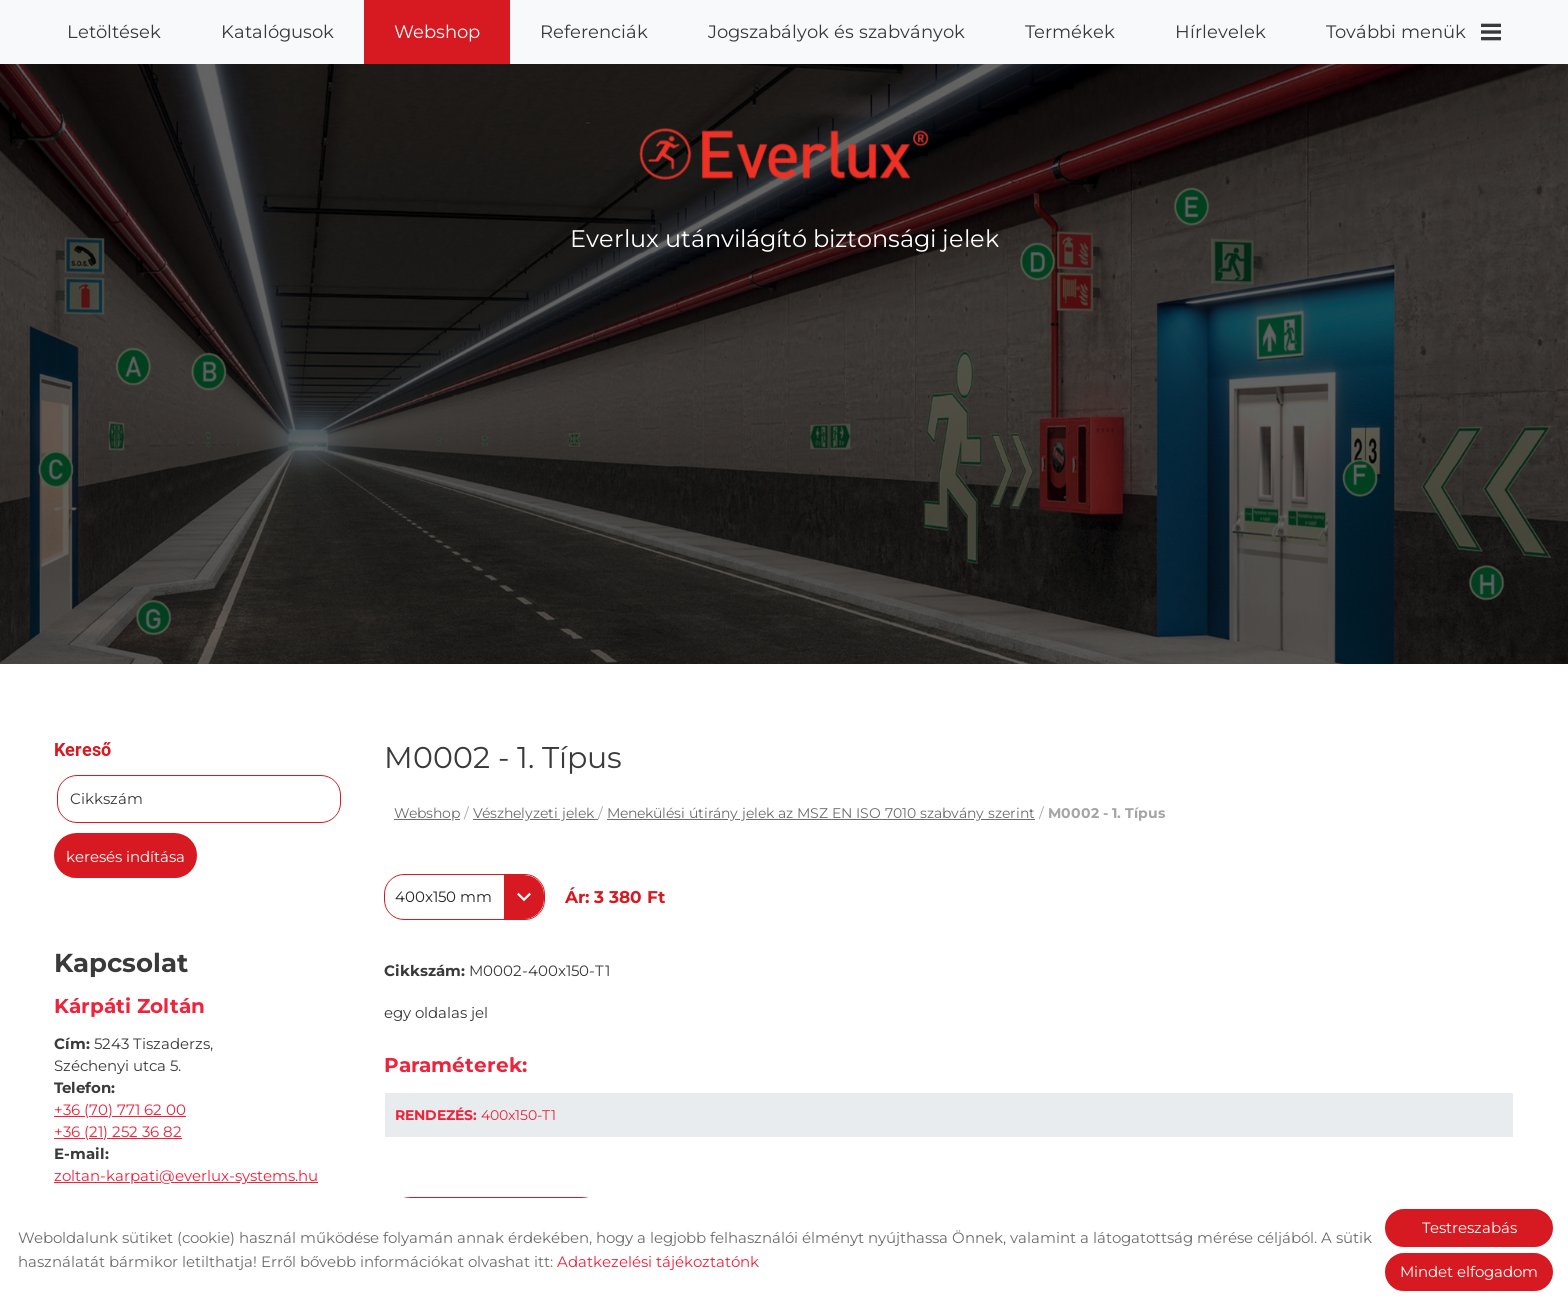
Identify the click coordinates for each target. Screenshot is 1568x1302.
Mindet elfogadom (1469, 1271)
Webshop (437, 32)
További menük (1413, 32)
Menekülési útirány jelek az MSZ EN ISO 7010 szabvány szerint (821, 811)
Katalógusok (277, 32)
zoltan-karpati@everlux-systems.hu (186, 1173)
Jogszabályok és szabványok (836, 32)
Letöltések (114, 32)
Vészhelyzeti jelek (535, 811)
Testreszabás (1469, 1227)
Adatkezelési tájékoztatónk (658, 1261)
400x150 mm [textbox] (443, 895)
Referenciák (594, 32)
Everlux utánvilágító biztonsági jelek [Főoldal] (784, 236)
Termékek (1070, 32)
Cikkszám (106, 796)
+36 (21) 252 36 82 (118, 1129)
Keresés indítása (125, 854)
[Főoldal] (784, 152)
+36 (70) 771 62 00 (120, 1107)
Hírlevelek (1220, 32)
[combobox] (464, 895)
